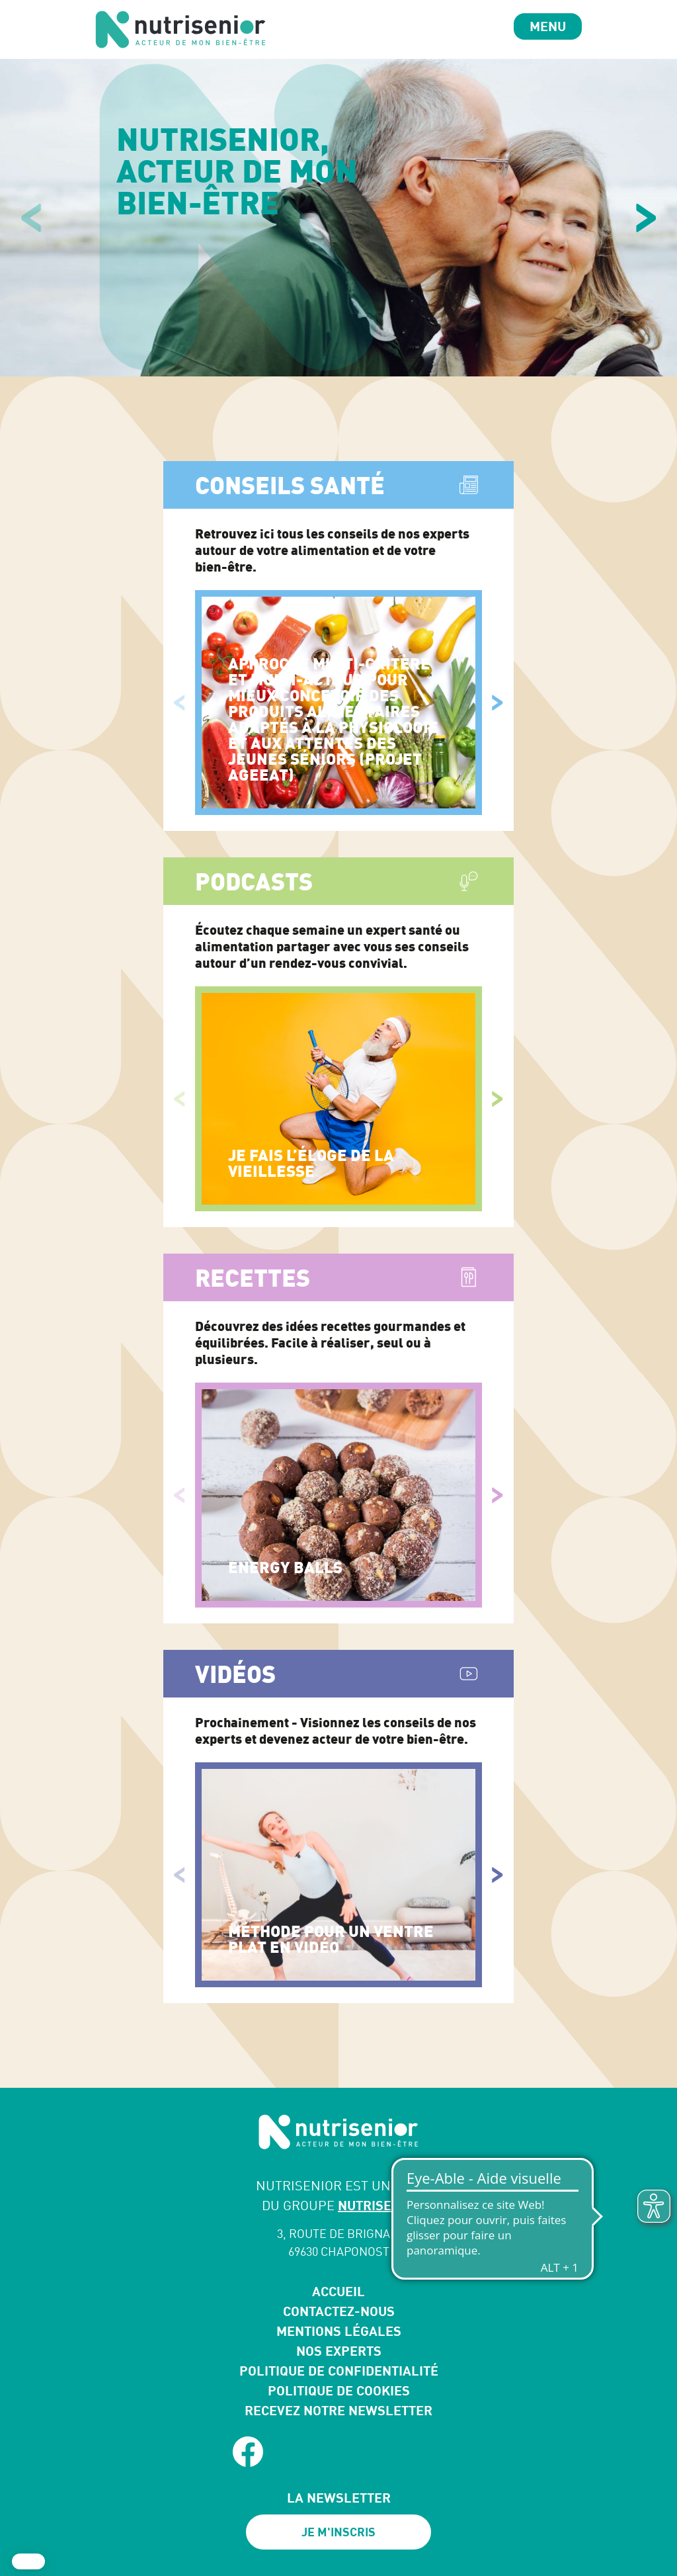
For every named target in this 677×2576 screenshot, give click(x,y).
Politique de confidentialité (338, 2370)
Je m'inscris (338, 2531)
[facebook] (248, 2451)
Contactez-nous (339, 2311)
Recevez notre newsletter (338, 2410)
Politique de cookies (339, 2390)
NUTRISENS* (376, 2205)
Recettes (252, 1277)
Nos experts (338, 2350)
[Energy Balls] (338, 1495)
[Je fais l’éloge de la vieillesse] (338, 1099)
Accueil (338, 2291)
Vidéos (235, 1673)
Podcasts (254, 881)
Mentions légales (338, 2331)
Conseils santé (290, 485)
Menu (548, 26)
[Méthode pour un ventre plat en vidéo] (338, 1875)
